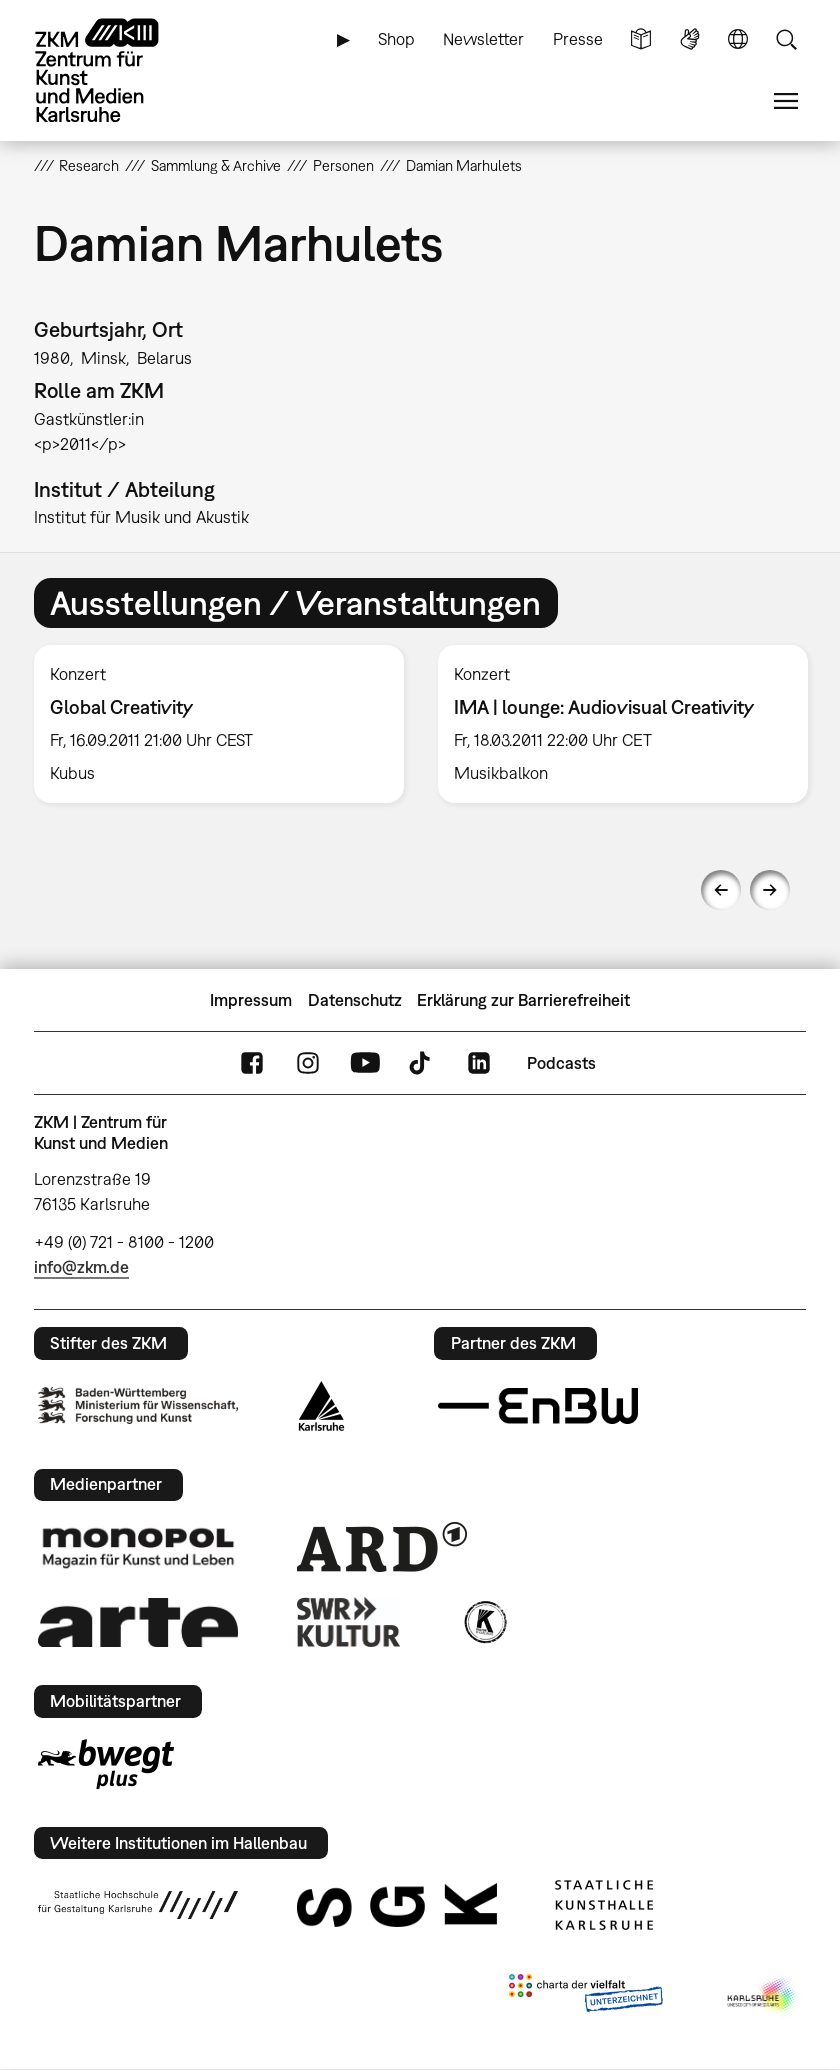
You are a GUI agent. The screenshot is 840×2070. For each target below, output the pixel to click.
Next (770, 890)
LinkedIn (479, 1063)
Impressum (251, 1000)
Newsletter (483, 39)
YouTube (365, 1063)
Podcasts (561, 1063)
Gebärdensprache (690, 39)
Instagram (308, 1063)
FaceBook (252, 1063)
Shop (396, 39)
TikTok (422, 1063)
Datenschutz (355, 1000)
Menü (786, 101)
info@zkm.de (81, 1267)
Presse (578, 39)
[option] (219, 724)
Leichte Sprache (641, 39)
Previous (721, 890)
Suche (786, 39)
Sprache (738, 39)
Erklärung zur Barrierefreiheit (523, 1000)
